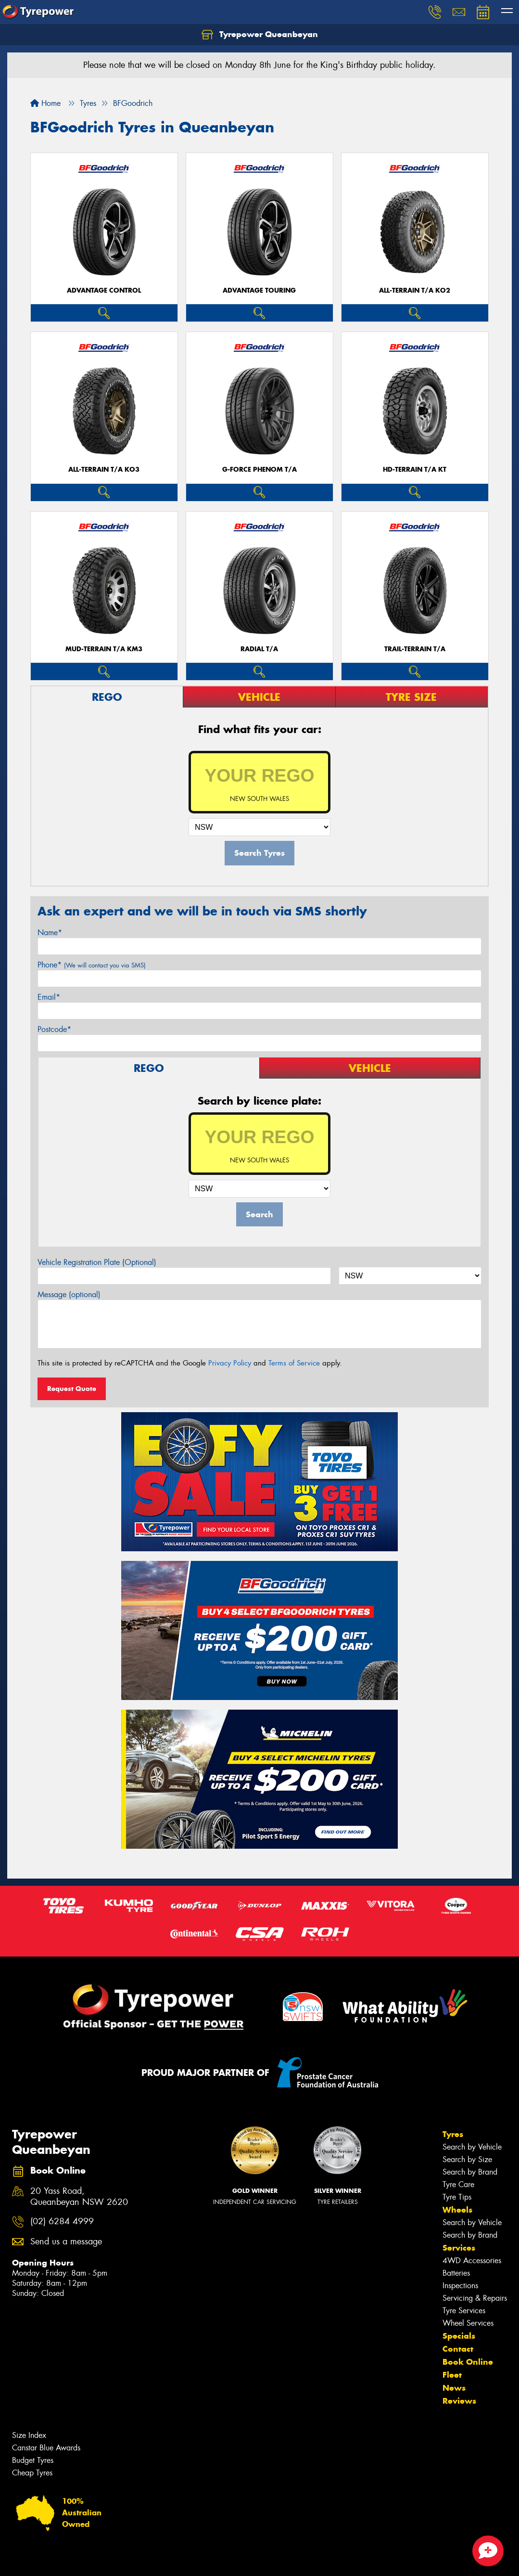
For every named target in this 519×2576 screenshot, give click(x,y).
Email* (49, 997)
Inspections (460, 2285)
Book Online (468, 2362)
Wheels (457, 2209)
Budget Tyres (32, 2460)
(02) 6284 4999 (62, 2221)
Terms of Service (294, 1363)
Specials (459, 2336)
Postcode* (54, 1029)
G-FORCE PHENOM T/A (259, 469)
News (454, 2388)
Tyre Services (464, 2311)
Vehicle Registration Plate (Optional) (97, 1262)
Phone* (92, 965)
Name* (50, 932)
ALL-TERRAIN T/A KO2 (414, 290)
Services (459, 2247)
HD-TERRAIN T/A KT (414, 469)
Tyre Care (458, 2184)
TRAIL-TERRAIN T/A (414, 649)
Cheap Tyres (32, 2473)
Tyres (453, 2134)
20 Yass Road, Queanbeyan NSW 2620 (79, 2197)
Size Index (29, 2435)
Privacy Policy (229, 1363)
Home (45, 103)
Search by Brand (470, 2172)
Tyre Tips (457, 2197)
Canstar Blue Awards (46, 2448)
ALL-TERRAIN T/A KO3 (103, 469)
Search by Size (467, 2159)
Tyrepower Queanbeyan (260, 34)
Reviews (459, 2401)
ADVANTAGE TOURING (259, 290)
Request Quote (71, 1388)
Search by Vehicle (472, 2147)
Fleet (452, 2375)
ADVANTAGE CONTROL (104, 290)
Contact (458, 2349)
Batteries (456, 2273)
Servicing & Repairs (475, 2298)
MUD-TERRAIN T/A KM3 (103, 649)
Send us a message (66, 2241)
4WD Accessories (472, 2260)
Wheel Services (468, 2323)
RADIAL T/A (259, 649)
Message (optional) (69, 1294)
